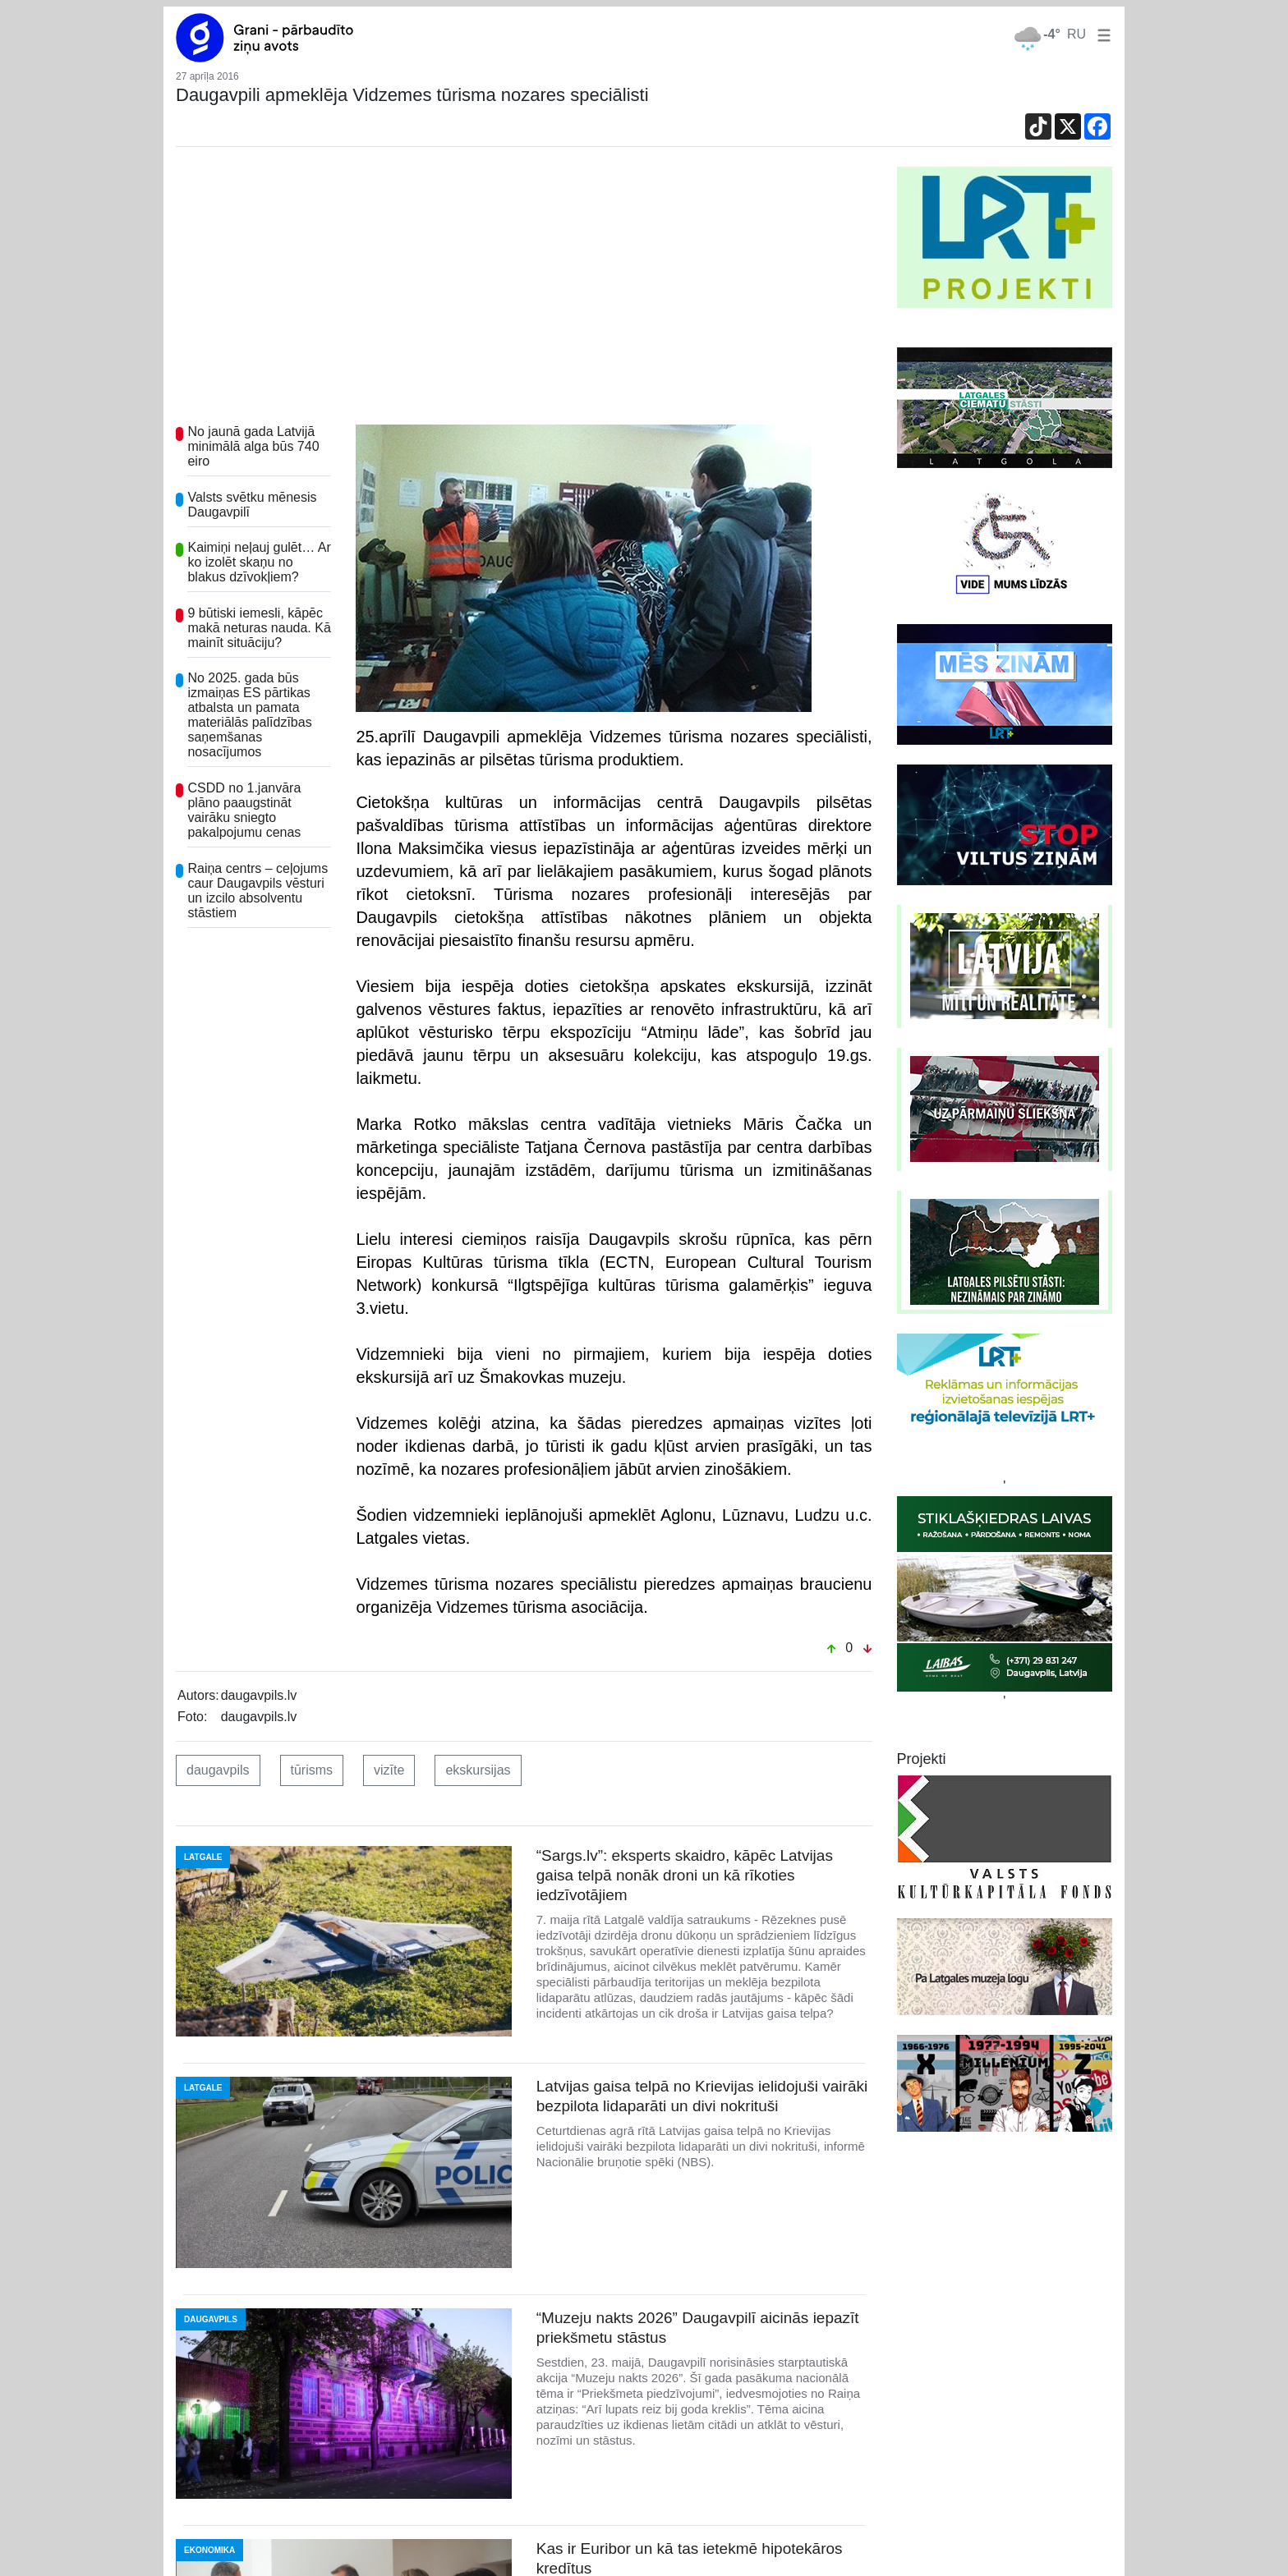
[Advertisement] (524, 290)
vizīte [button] (389, 1770)
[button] (1100, 34)
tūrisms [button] (312, 1770)
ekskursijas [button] (477, 1770)
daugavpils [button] (218, 1770)
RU (1076, 34)
